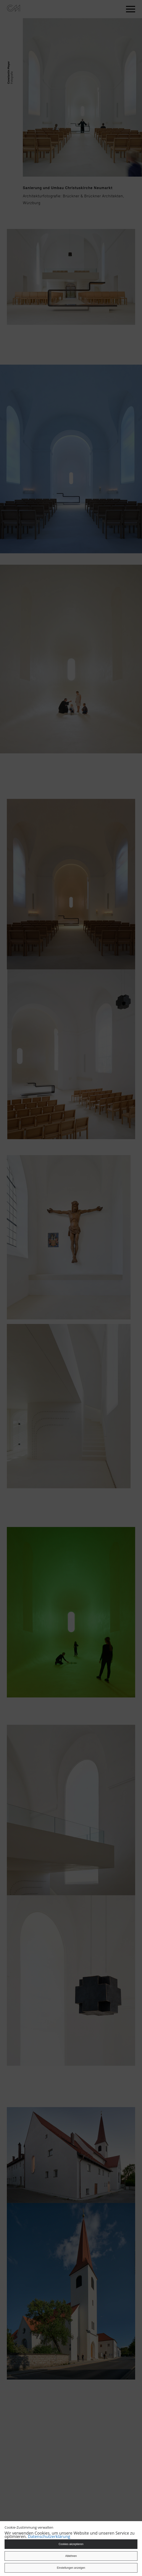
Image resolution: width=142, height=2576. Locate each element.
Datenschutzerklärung (49, 2536)
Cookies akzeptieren (71, 2544)
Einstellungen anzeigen (71, 2567)
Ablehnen (71, 2556)
